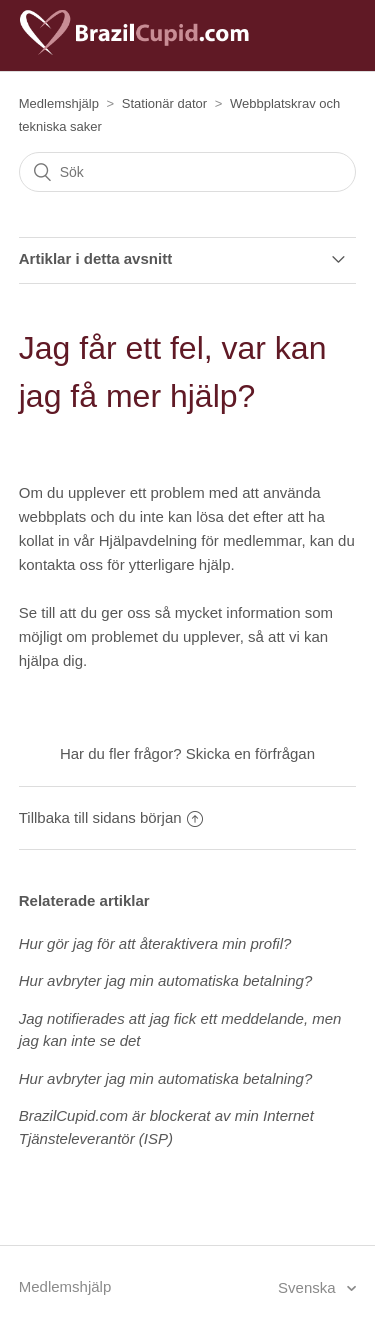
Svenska (309, 1287)
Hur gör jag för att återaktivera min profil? (155, 943)
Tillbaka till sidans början (111, 817)
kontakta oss (61, 564)
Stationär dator (164, 103)
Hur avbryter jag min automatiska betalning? (165, 980)
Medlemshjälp (59, 103)
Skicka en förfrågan (250, 753)
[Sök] (188, 172)
